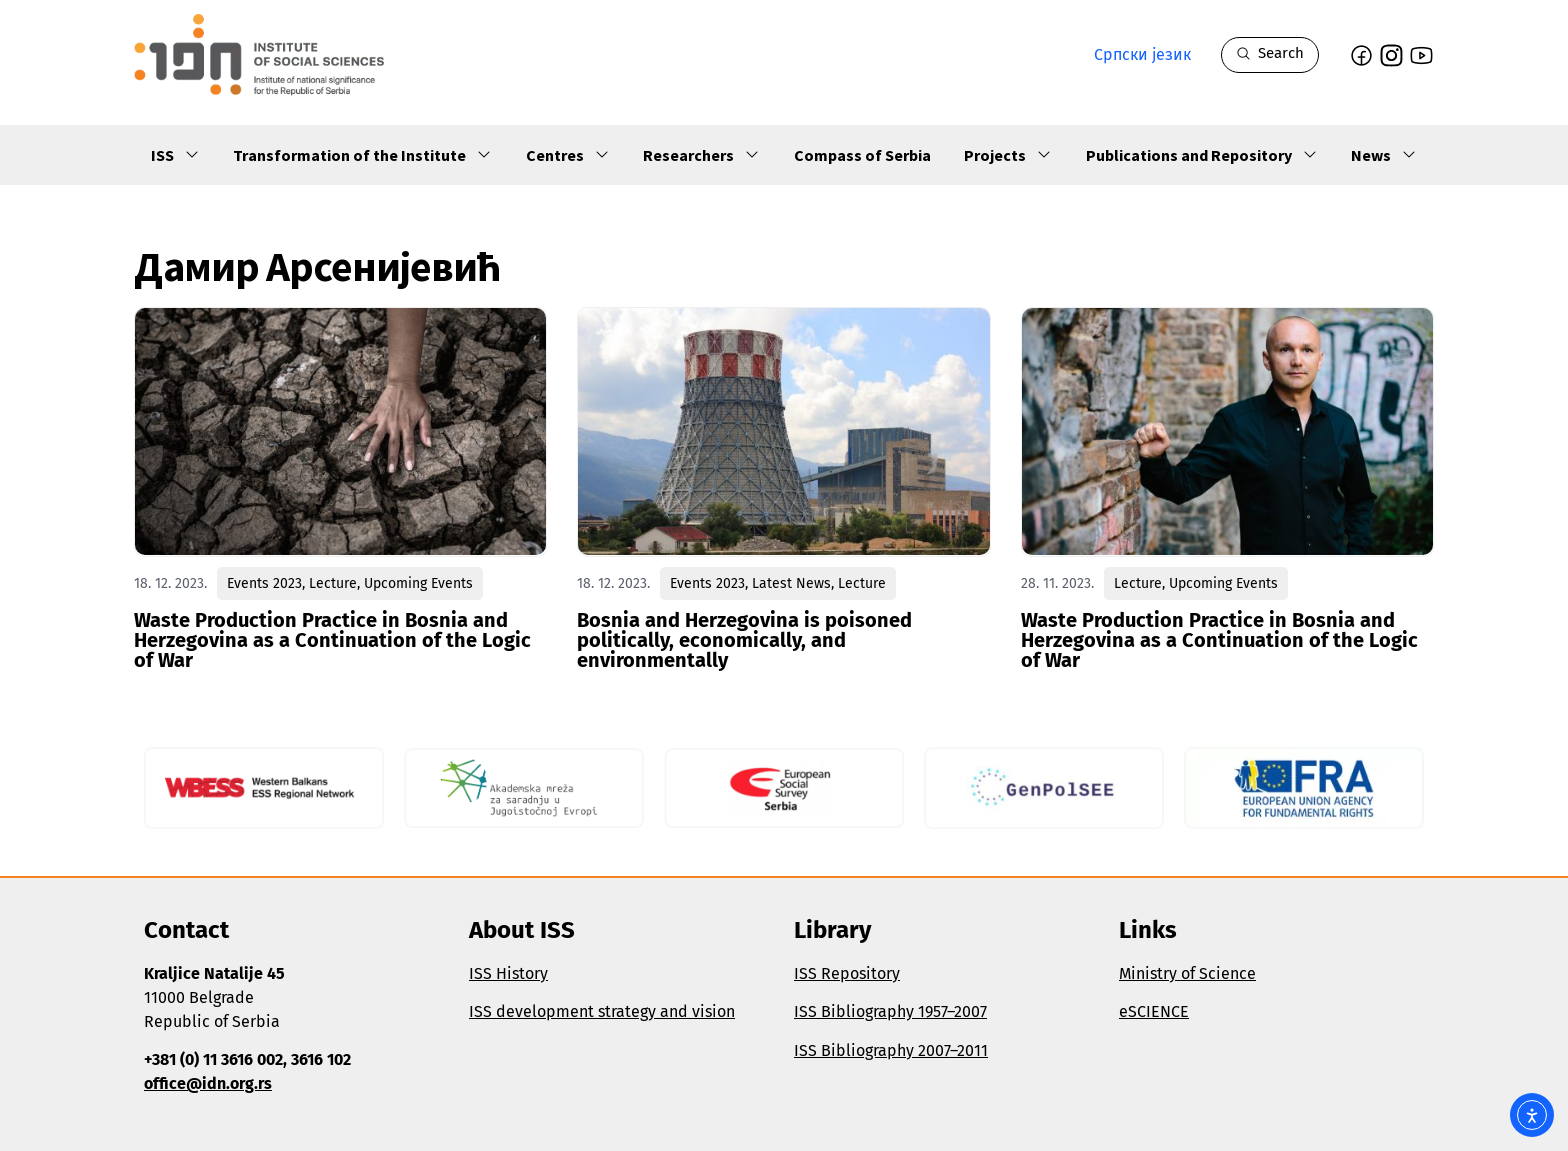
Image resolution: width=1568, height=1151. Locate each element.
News (1384, 155)
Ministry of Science (1187, 973)
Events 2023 (264, 583)
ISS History (508, 973)
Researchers (701, 155)
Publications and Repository (1202, 155)
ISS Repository (847, 973)
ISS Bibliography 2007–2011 (891, 1050)
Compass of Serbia (862, 155)
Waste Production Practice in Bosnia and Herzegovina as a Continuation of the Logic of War (332, 640)
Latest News (791, 583)
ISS (175, 155)
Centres (568, 155)
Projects (1008, 155)
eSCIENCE (1154, 1011)
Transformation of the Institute (362, 155)
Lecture (333, 583)
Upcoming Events (418, 583)
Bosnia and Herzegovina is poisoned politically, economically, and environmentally (744, 640)
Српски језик (1142, 54)
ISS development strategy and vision (602, 1011)
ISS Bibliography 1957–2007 (890, 1011)
